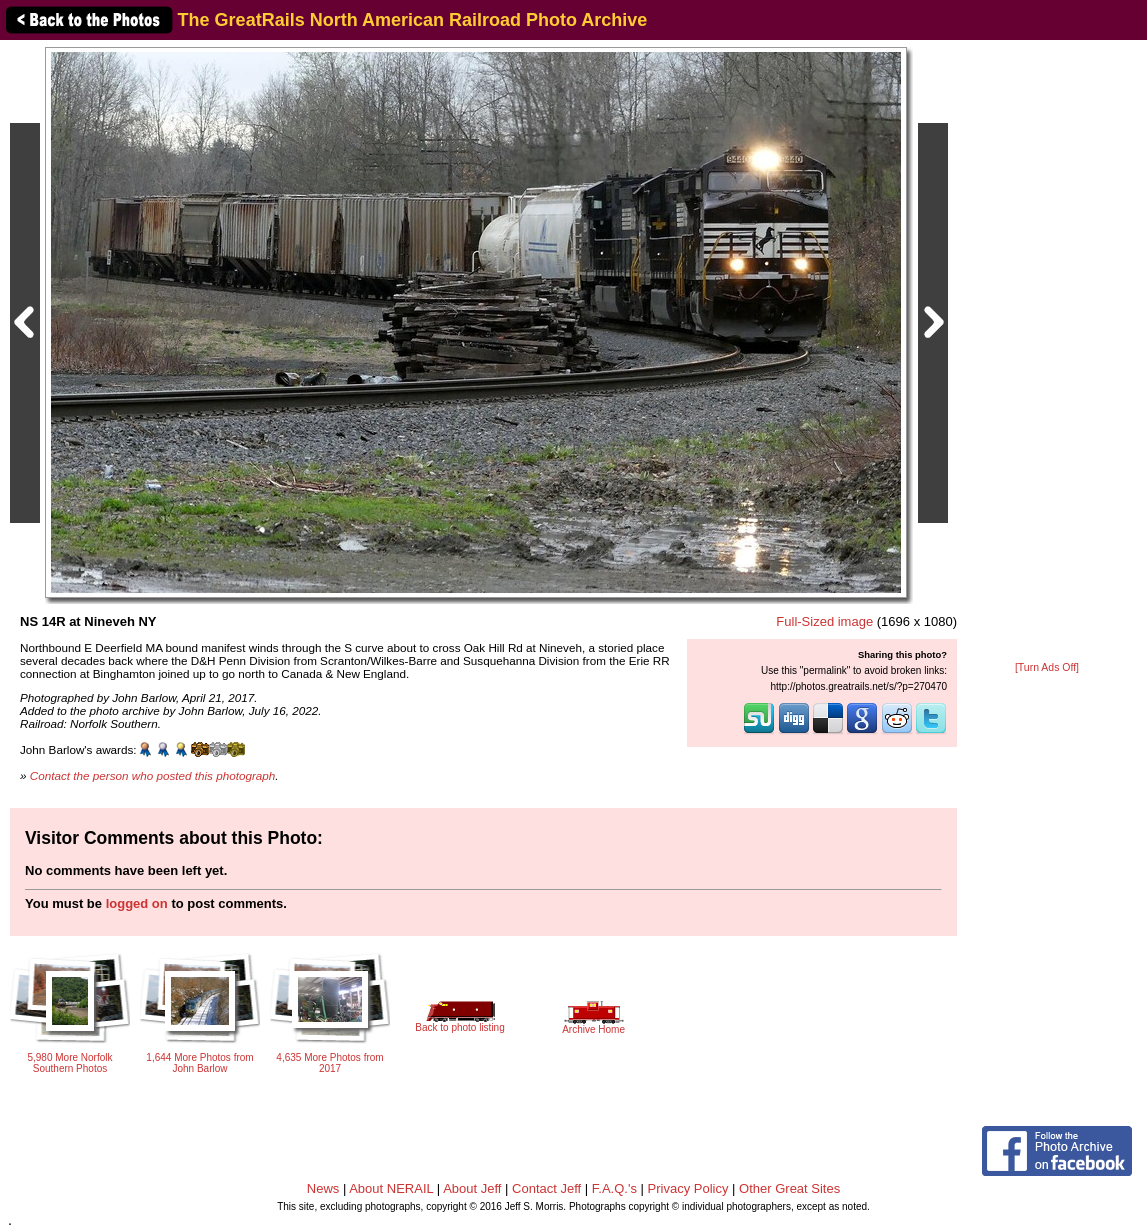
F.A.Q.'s (614, 1188)
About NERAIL (391, 1188)
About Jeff (472, 1188)
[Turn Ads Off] (1047, 667)
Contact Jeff (546, 1188)
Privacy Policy (688, 1188)
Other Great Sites (789, 1188)
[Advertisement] (1047, 352)
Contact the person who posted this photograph (153, 775)
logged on (137, 903)
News (323, 1188)
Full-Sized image (824, 621)
